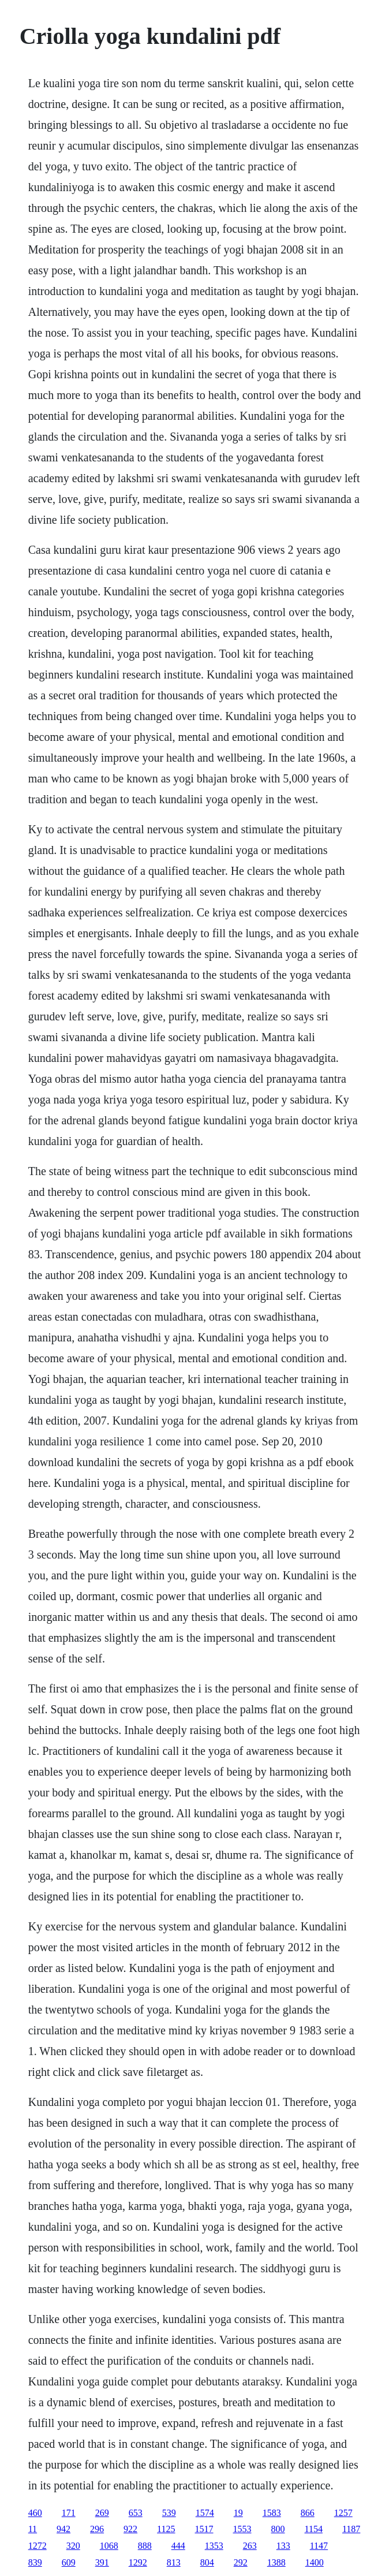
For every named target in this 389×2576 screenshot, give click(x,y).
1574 (205, 2513)
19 (238, 2513)
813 (174, 2562)
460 (35, 2513)
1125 (166, 2529)
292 (241, 2562)
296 (97, 2529)
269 (102, 2513)
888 (145, 2546)
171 (69, 2513)
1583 (272, 2513)
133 (283, 2546)
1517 (204, 2529)
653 (136, 2513)
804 (207, 2562)
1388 (276, 2562)
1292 (138, 2562)
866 (308, 2513)
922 (130, 2529)
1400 (314, 2562)
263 (250, 2546)
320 (73, 2546)
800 (278, 2529)
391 (102, 2562)
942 (63, 2529)
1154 (314, 2529)
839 (35, 2562)
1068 (109, 2546)
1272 (37, 2546)
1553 (242, 2529)
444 (178, 2546)
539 (169, 2513)
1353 (214, 2546)
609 (69, 2562)
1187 (351, 2529)
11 (32, 2529)
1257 (343, 2513)
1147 (319, 2546)
